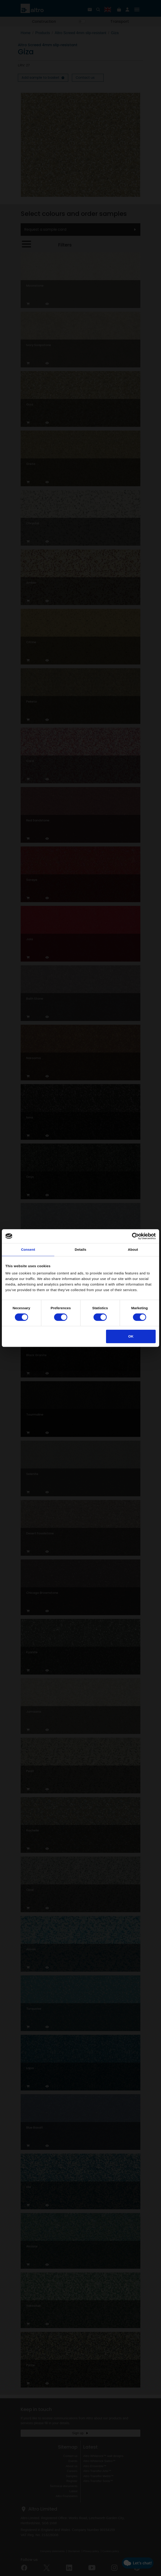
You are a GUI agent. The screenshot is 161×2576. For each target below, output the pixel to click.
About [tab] (133, 1249)
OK (131, 1336)
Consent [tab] (28, 1249)
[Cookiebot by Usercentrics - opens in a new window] (135, 1236)
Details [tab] (80, 1249)
